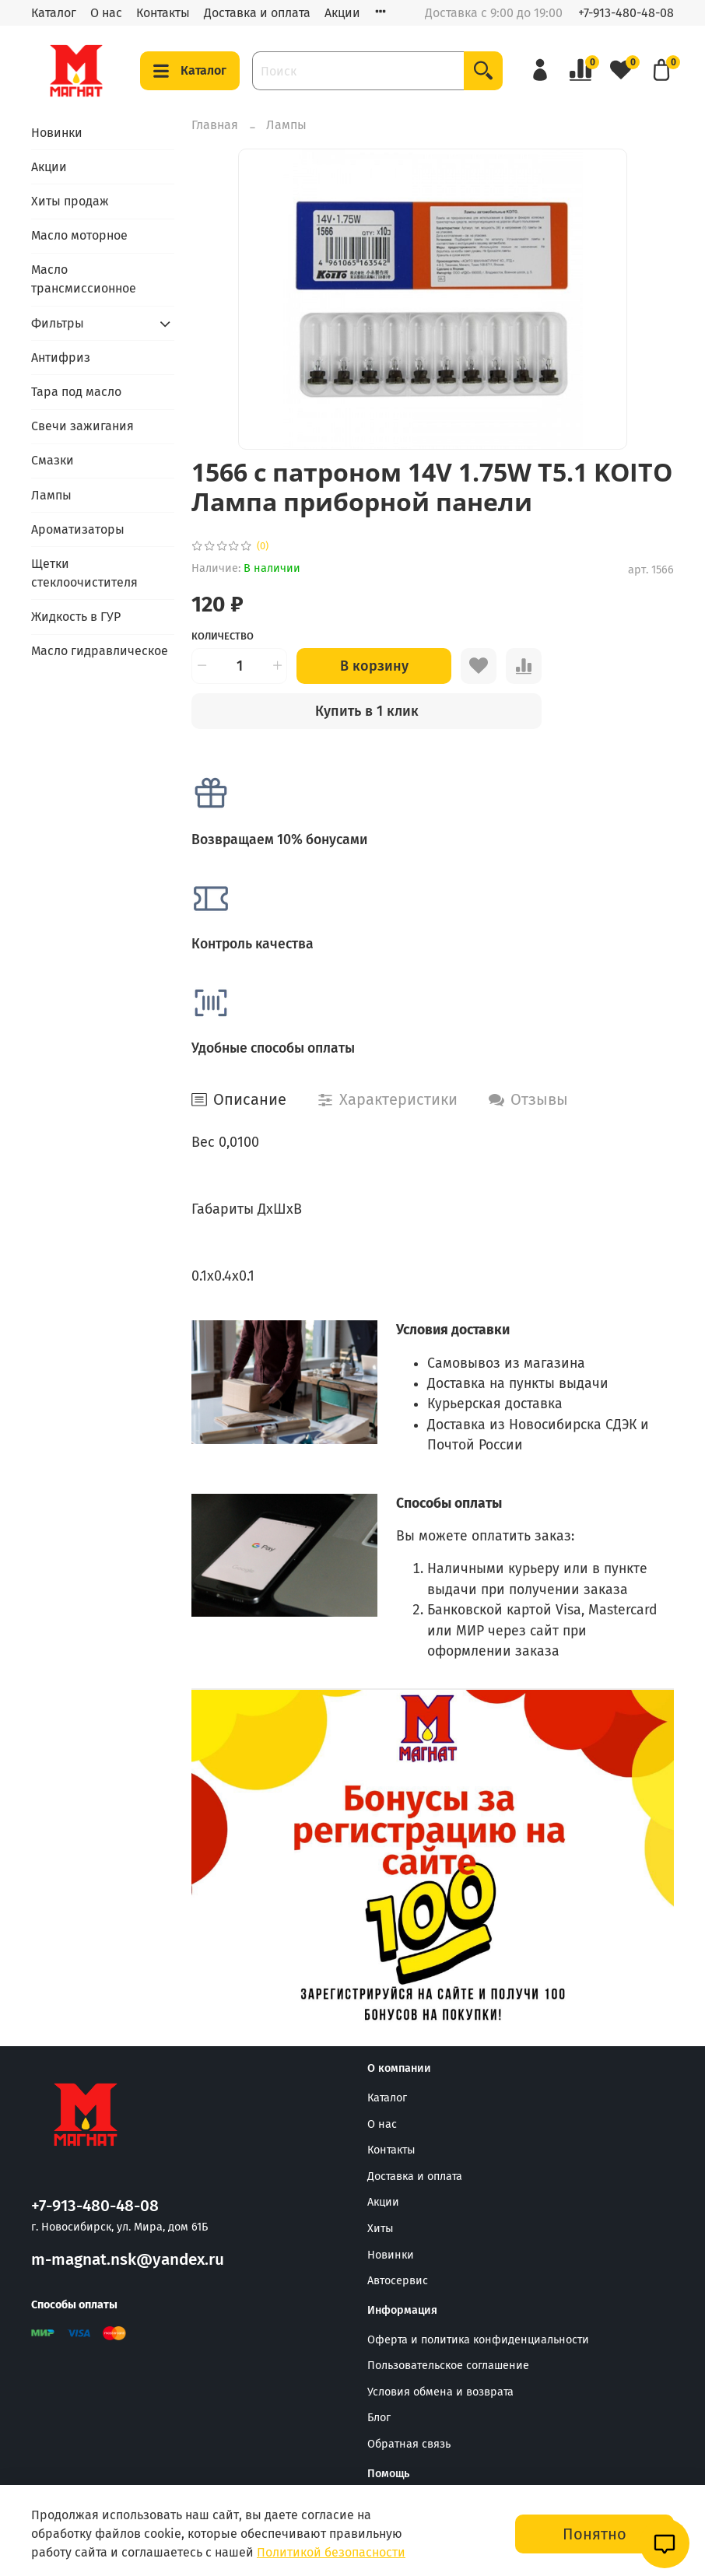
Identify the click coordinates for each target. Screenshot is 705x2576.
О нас (106, 12)
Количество (222, 636)
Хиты (380, 2228)
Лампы (286, 124)
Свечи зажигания (82, 426)
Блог (379, 2417)
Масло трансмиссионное (83, 279)
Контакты (163, 12)
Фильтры (57, 323)
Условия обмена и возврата (440, 2392)
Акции (342, 12)
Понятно (594, 2534)
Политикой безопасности (331, 2552)
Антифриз (60, 357)
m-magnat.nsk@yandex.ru (127, 2259)
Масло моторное (79, 235)
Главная (214, 124)
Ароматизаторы (78, 529)
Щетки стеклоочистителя (84, 573)
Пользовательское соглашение (448, 2365)
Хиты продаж (70, 201)
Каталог (53, 12)
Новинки (56, 132)
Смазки (52, 460)
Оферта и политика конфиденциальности (478, 2339)
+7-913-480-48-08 (626, 12)
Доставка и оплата (257, 12)
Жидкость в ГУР (76, 616)
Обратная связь (409, 2444)
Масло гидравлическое (99, 650)
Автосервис (397, 2280)
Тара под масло (76, 391)
